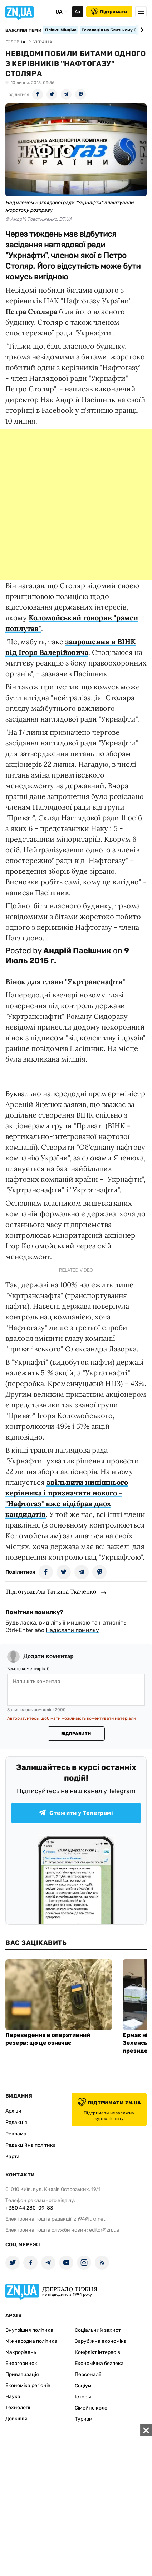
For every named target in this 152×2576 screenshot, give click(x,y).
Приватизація (22, 2374)
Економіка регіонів (27, 2385)
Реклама (15, 2134)
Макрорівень (20, 2352)
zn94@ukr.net (89, 2219)
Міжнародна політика (31, 2341)
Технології (17, 2408)
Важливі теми (23, 30)
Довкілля (16, 2419)
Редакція (16, 2122)
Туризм (84, 2419)
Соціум (83, 2386)
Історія (83, 2397)
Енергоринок (21, 2363)
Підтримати (109, 11)
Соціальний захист (98, 2330)
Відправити (76, 1733)
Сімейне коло (91, 2408)
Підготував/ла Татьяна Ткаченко (51, 1591)
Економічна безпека (99, 2363)
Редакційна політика (30, 2145)
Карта (12, 2157)
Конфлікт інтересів (97, 2352)
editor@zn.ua (104, 2230)
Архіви (13, 2111)
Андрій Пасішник (77, 950)
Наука (12, 2396)
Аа (77, 11)
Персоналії (88, 2374)
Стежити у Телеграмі (76, 1813)
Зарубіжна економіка (101, 2341)
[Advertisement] (76, 504)
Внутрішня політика (29, 2330)
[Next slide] (141, 30)
